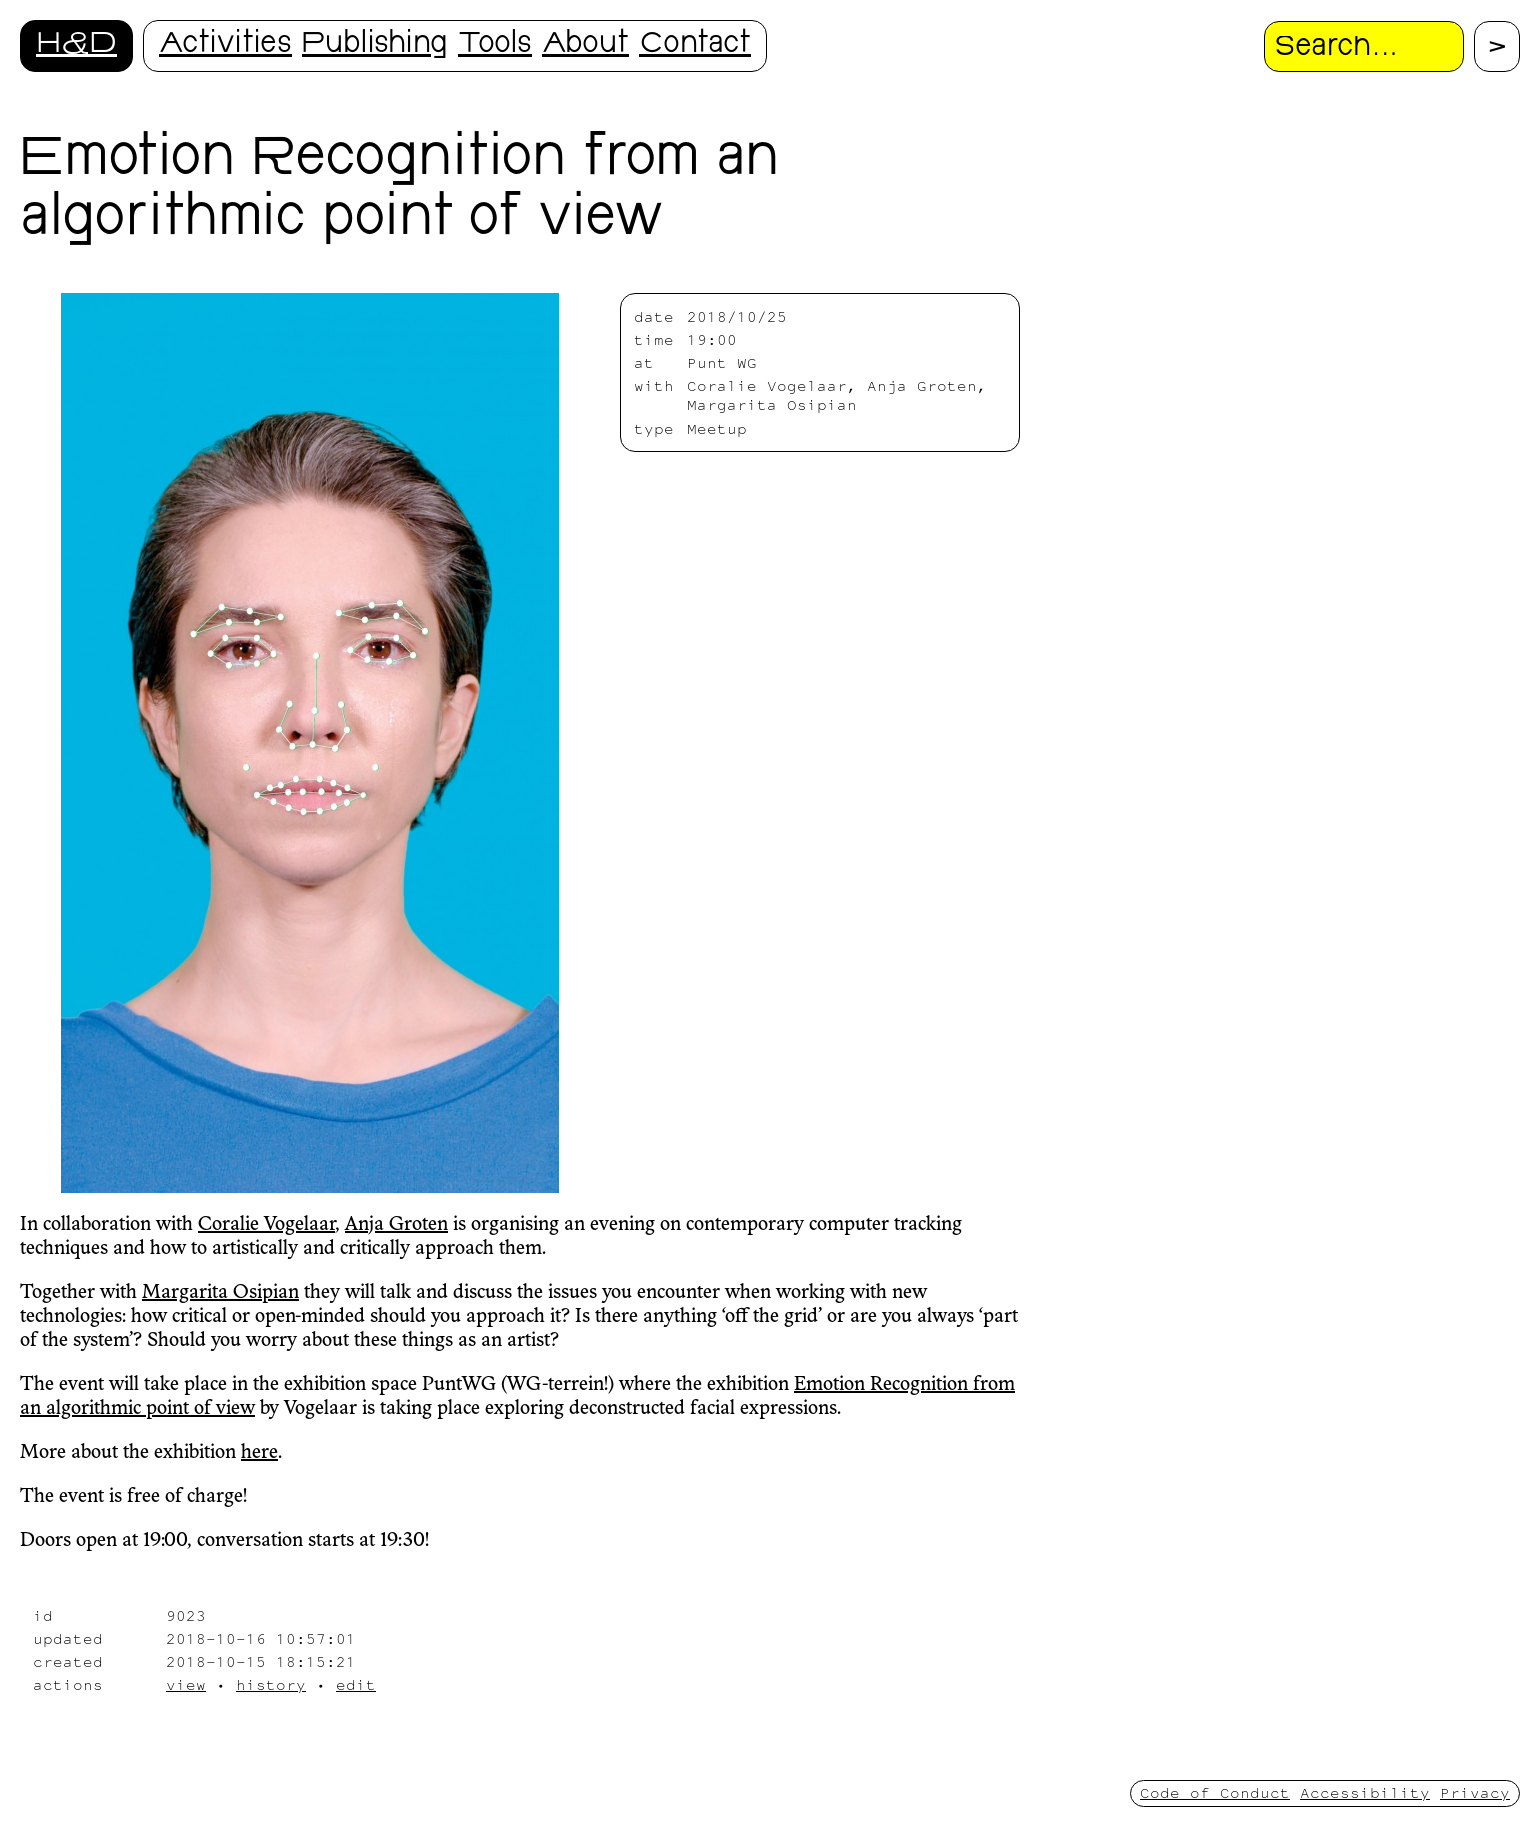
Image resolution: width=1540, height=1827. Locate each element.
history (271, 1684)
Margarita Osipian (220, 1293)
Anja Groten (396, 1225)
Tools (495, 45)
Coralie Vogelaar (266, 1225)
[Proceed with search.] (1497, 46)
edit (356, 1684)
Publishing (375, 45)
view (186, 1684)
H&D (76, 45)
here (259, 1453)
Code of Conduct (1215, 1792)
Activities (225, 45)
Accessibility (1365, 1792)
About (585, 45)
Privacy (1475, 1792)
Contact (695, 45)
